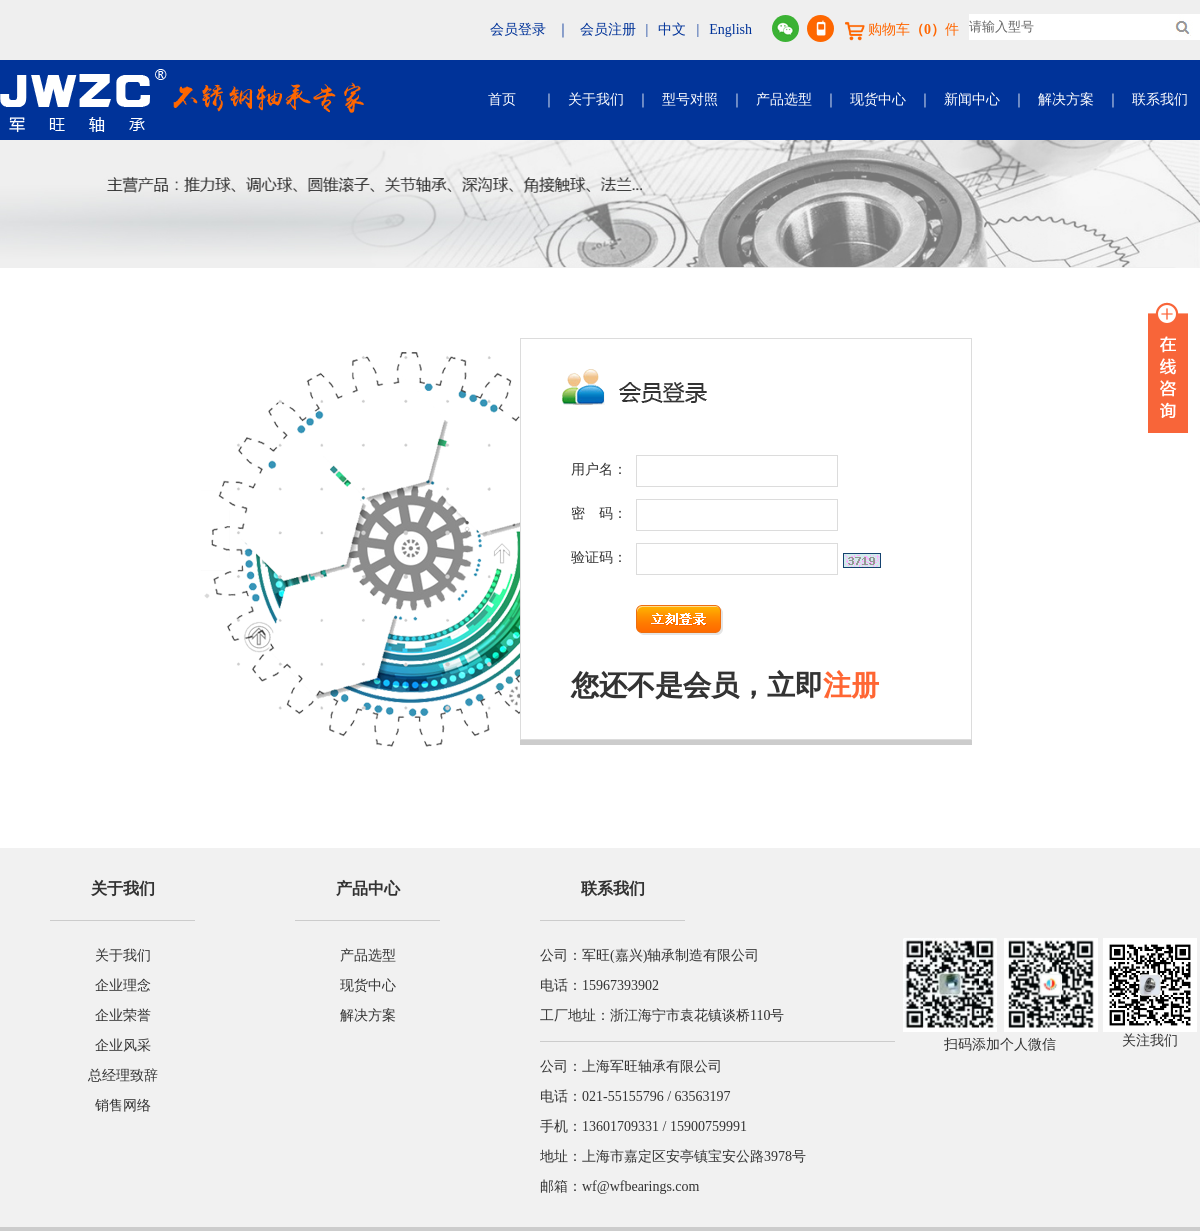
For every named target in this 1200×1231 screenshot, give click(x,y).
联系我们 (1160, 99)
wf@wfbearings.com (640, 1186)
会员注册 (608, 29)
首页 (502, 99)
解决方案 (1066, 99)
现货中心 (878, 99)
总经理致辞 (123, 1075)
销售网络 (123, 1105)
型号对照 (690, 99)
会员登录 (518, 29)
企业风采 (123, 1045)
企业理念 (123, 985)
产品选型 (784, 99)
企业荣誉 (123, 1015)
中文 (672, 29)
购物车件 (902, 29)
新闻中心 (972, 99)
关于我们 (596, 99)
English (730, 29)
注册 (851, 685)
